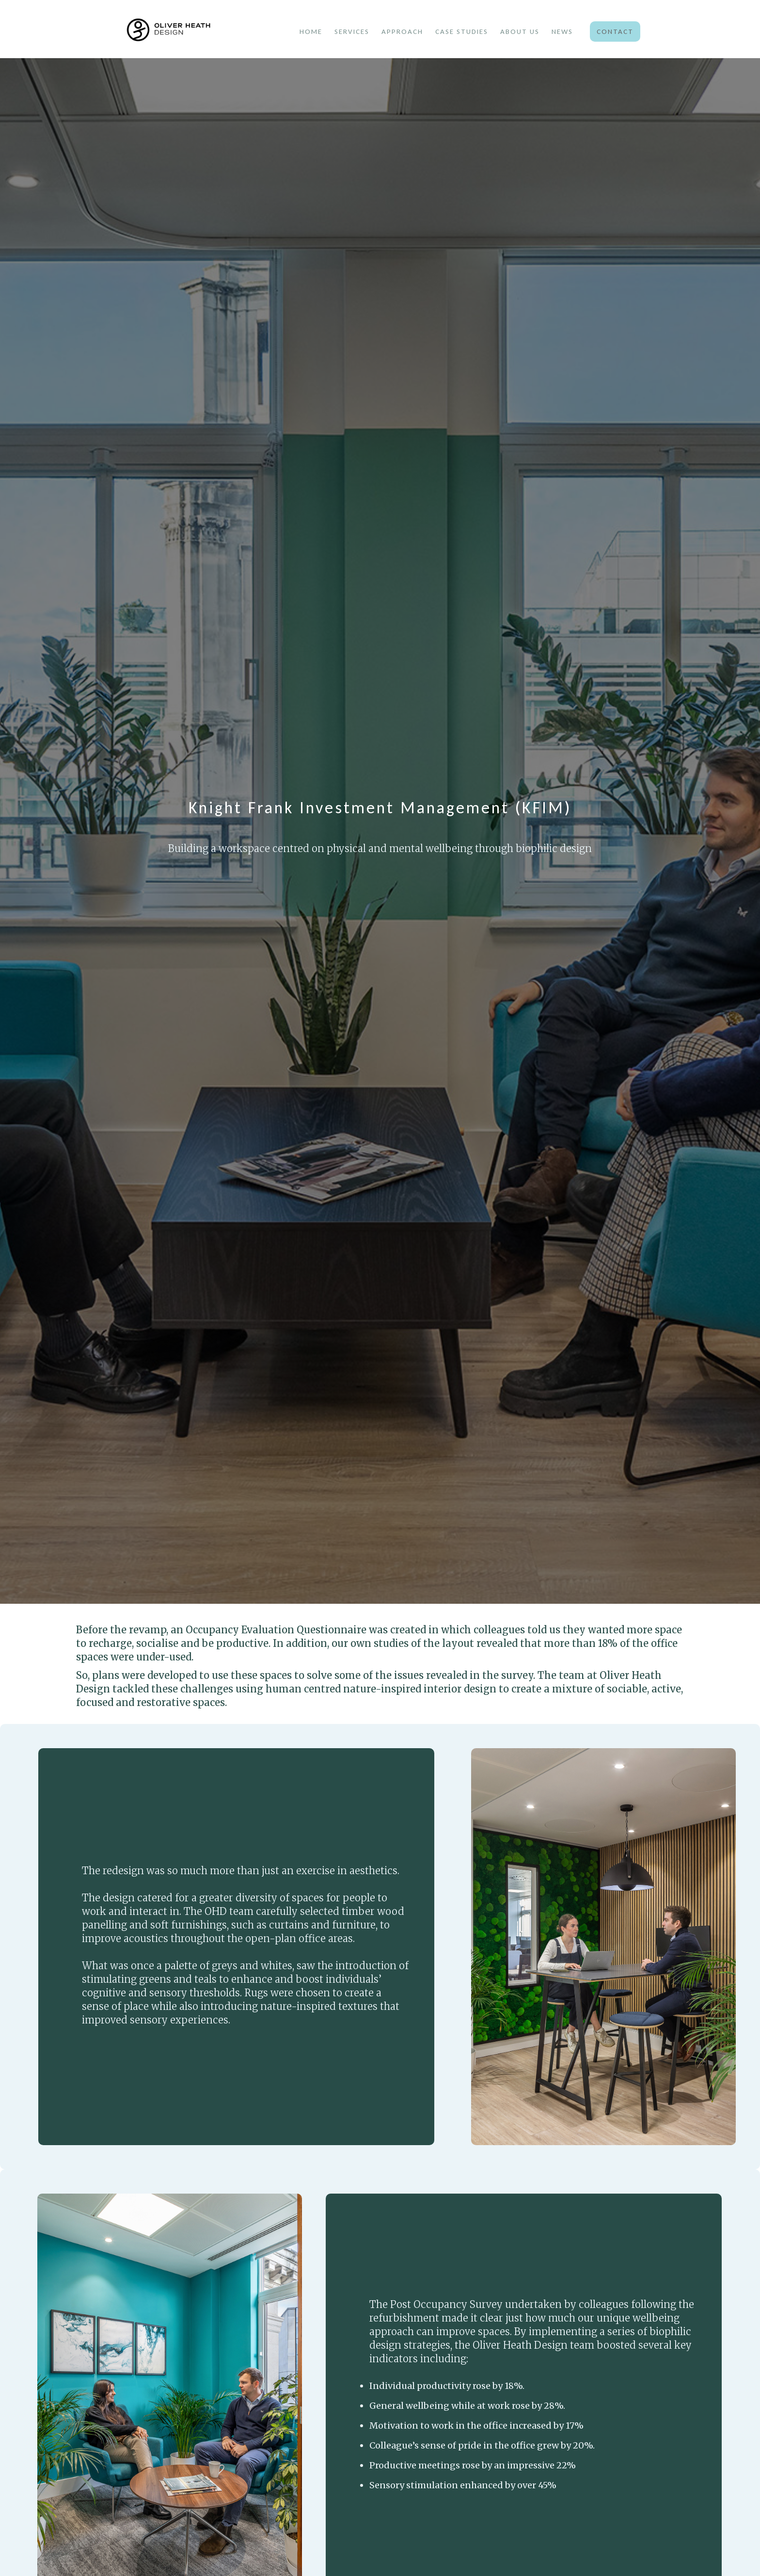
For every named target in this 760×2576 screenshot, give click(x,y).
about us (519, 31)
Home (311, 31)
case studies (461, 31)
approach (402, 31)
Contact (615, 31)
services (351, 31)
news (562, 31)
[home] (193, 31)
